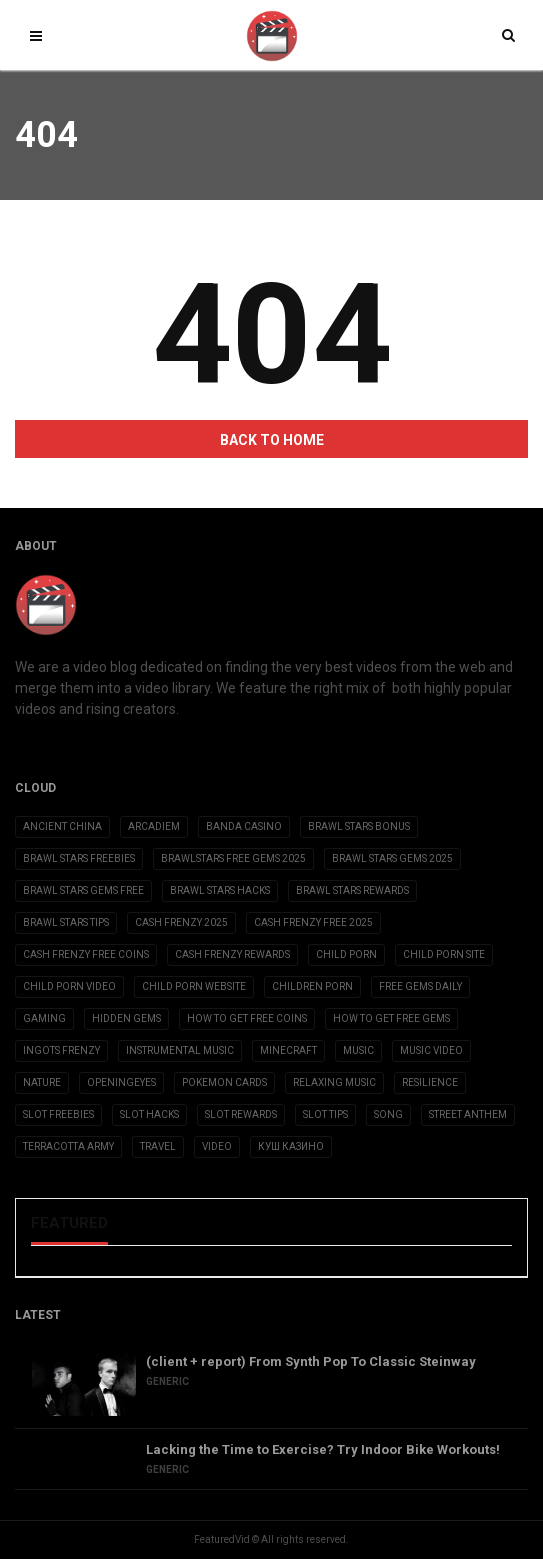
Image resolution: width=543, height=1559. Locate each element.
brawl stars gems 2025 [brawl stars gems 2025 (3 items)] (392, 858)
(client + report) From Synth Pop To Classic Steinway (311, 1361)
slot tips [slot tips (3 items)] (325, 1114)
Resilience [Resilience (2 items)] (430, 1082)
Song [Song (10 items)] (388, 1114)
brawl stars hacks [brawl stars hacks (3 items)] (220, 890)
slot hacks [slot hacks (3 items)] (149, 1114)
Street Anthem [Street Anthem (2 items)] (468, 1114)
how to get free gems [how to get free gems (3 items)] (391, 1018)
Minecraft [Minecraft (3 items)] (288, 1050)
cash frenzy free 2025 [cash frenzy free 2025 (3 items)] (313, 922)
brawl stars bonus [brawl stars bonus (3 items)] (359, 826)
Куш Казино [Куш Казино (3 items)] (291, 1146)
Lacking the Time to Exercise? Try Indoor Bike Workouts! (323, 1449)
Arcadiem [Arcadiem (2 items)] (154, 826)
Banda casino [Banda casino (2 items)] (244, 826)
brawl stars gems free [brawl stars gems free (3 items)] (83, 890)
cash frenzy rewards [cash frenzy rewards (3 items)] (232, 954)
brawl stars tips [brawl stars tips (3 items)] (66, 922)
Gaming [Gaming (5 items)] (44, 1018)
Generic (167, 1381)
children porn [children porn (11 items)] (312, 986)
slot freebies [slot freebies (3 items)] (58, 1114)
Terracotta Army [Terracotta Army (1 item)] (68, 1146)
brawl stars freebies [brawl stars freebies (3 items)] (79, 858)
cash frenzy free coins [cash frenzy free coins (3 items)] (86, 954)
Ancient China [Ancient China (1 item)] (62, 826)
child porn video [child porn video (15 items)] (69, 986)
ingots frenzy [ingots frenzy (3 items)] (61, 1050)
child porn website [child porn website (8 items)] (194, 986)
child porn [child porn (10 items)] (346, 954)
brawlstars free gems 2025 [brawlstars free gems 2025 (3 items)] (233, 858)
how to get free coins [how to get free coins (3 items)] (247, 1018)
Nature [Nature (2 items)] (42, 1082)
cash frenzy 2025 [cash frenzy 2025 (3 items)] (181, 922)
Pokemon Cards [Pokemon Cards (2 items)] (224, 1082)
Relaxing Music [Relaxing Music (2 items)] (334, 1082)
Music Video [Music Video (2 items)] (431, 1050)
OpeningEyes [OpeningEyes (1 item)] (121, 1082)
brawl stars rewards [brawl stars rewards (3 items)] (352, 890)
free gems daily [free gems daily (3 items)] (420, 986)
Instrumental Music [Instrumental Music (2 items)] (180, 1050)
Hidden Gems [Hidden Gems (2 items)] (126, 1018)
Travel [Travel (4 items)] (158, 1146)
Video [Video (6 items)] (217, 1146)
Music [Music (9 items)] (358, 1050)
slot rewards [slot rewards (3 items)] (241, 1114)
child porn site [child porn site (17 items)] (444, 954)
